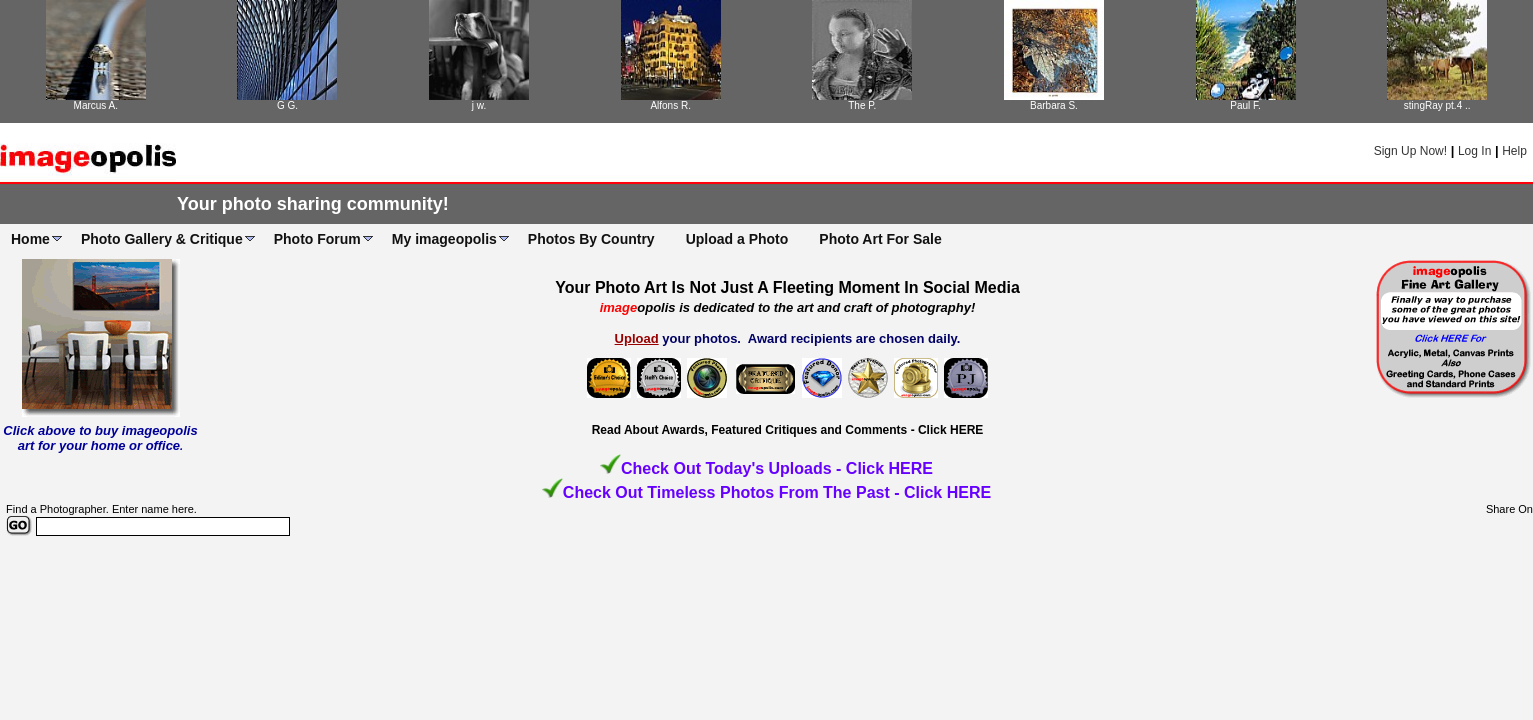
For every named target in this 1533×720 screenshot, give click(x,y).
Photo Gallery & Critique (162, 239)
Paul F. (1245, 105)
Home (30, 239)
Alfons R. (670, 105)
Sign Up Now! (1410, 151)
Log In (1474, 151)
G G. (287, 105)
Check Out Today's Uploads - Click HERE (777, 468)
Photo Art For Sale (880, 239)
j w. (479, 105)
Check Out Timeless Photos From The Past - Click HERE (777, 492)
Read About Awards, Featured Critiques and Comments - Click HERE (788, 430)
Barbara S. (1054, 105)
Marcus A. (96, 105)
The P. (862, 105)
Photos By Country (591, 239)
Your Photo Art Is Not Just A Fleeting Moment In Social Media (787, 287)
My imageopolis (444, 239)
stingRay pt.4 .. (1437, 105)
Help (1514, 151)
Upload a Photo (737, 239)
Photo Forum (317, 239)
